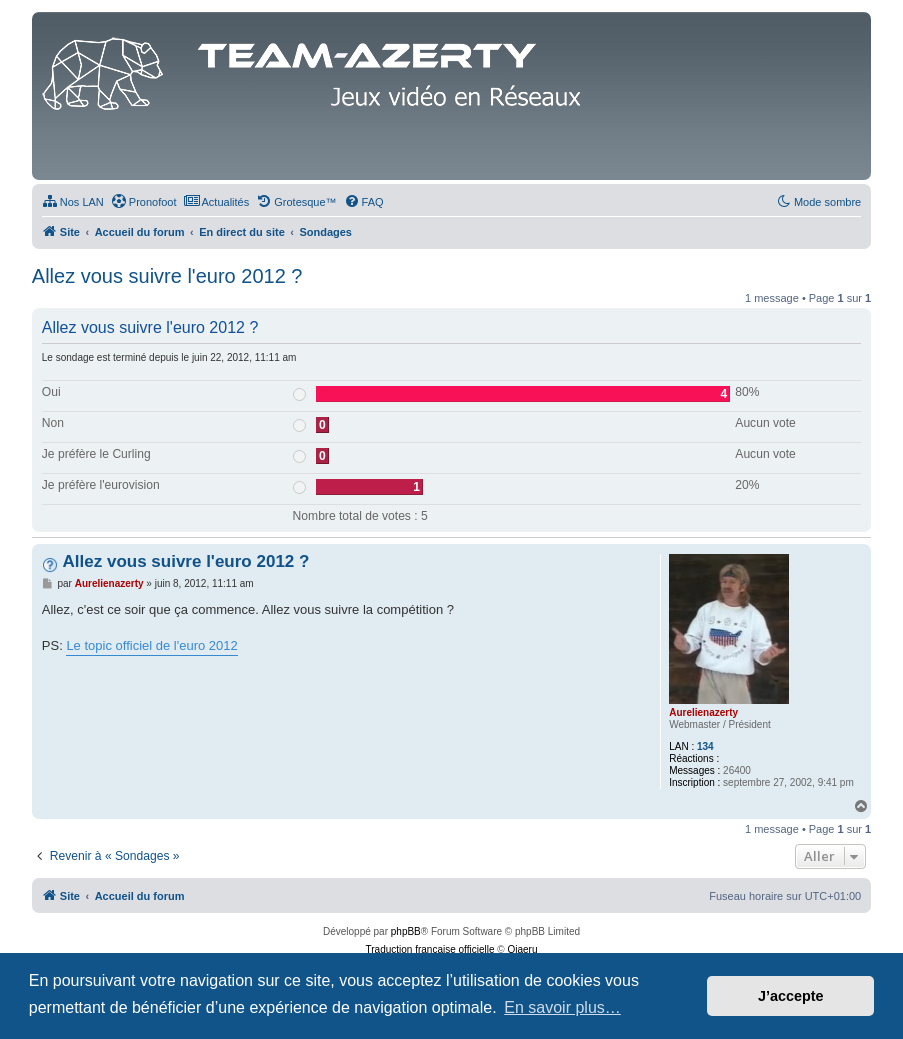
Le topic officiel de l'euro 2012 (151, 645)
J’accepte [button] (791, 996)
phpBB (406, 931)
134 (705, 746)
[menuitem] (73, 202)
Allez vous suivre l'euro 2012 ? (167, 276)
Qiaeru (522, 949)
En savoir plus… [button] (562, 1007)
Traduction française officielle (430, 949)
